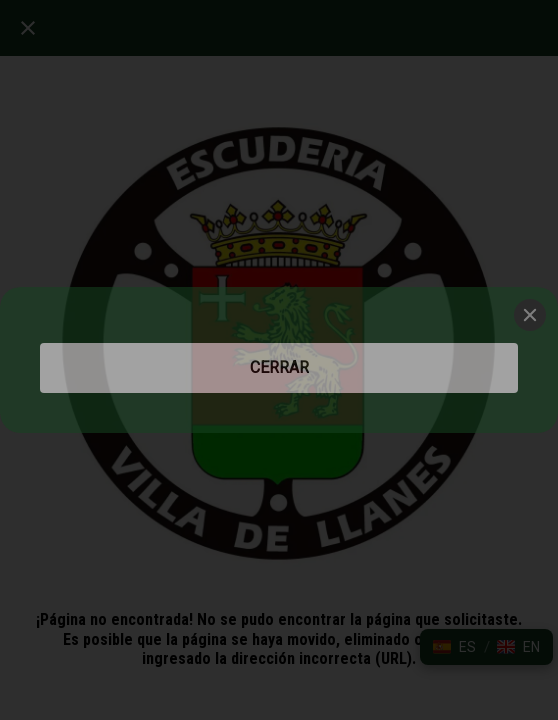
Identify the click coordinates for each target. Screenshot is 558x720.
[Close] (530, 315)
